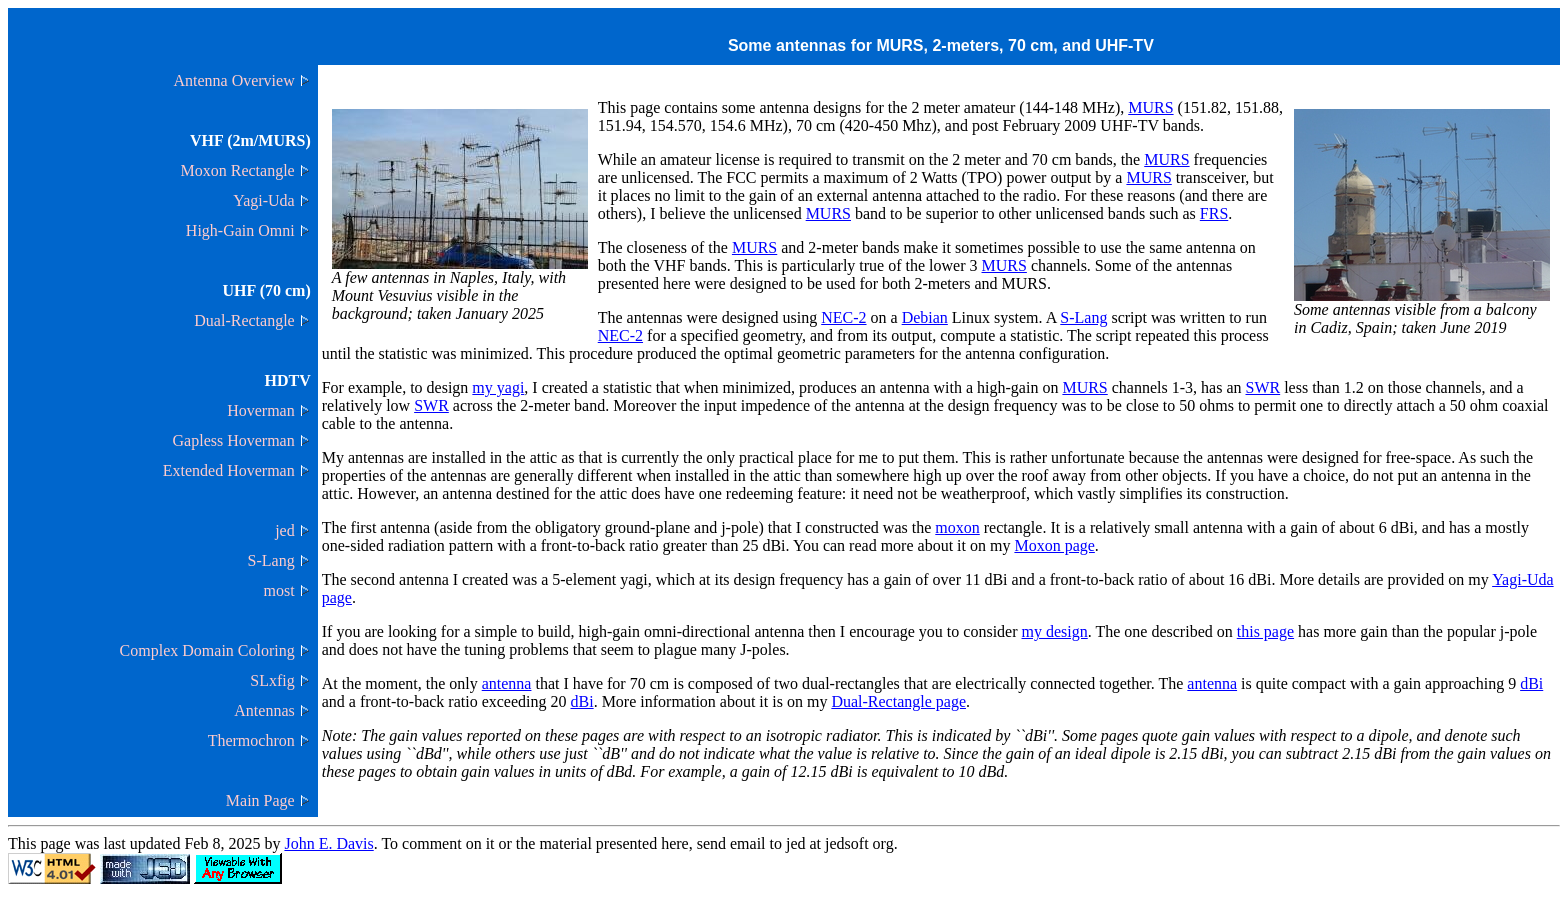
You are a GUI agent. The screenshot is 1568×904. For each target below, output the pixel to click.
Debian (925, 317)
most (279, 590)
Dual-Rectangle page (898, 701)
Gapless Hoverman (234, 440)
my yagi (498, 387)
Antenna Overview (233, 80)
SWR (1263, 387)
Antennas (264, 710)
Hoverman (261, 410)
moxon (957, 527)
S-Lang (271, 560)
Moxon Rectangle (238, 170)
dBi (1531, 683)
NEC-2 (843, 317)
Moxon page (1054, 545)
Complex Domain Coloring (207, 650)
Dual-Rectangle (244, 320)
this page (1265, 631)
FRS (1214, 213)
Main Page (260, 800)
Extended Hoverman (229, 470)
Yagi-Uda (263, 200)
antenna (507, 683)
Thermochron (251, 740)
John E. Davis (328, 843)
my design (1055, 631)
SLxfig (272, 680)
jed (285, 530)
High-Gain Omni (240, 230)
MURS (1150, 107)
